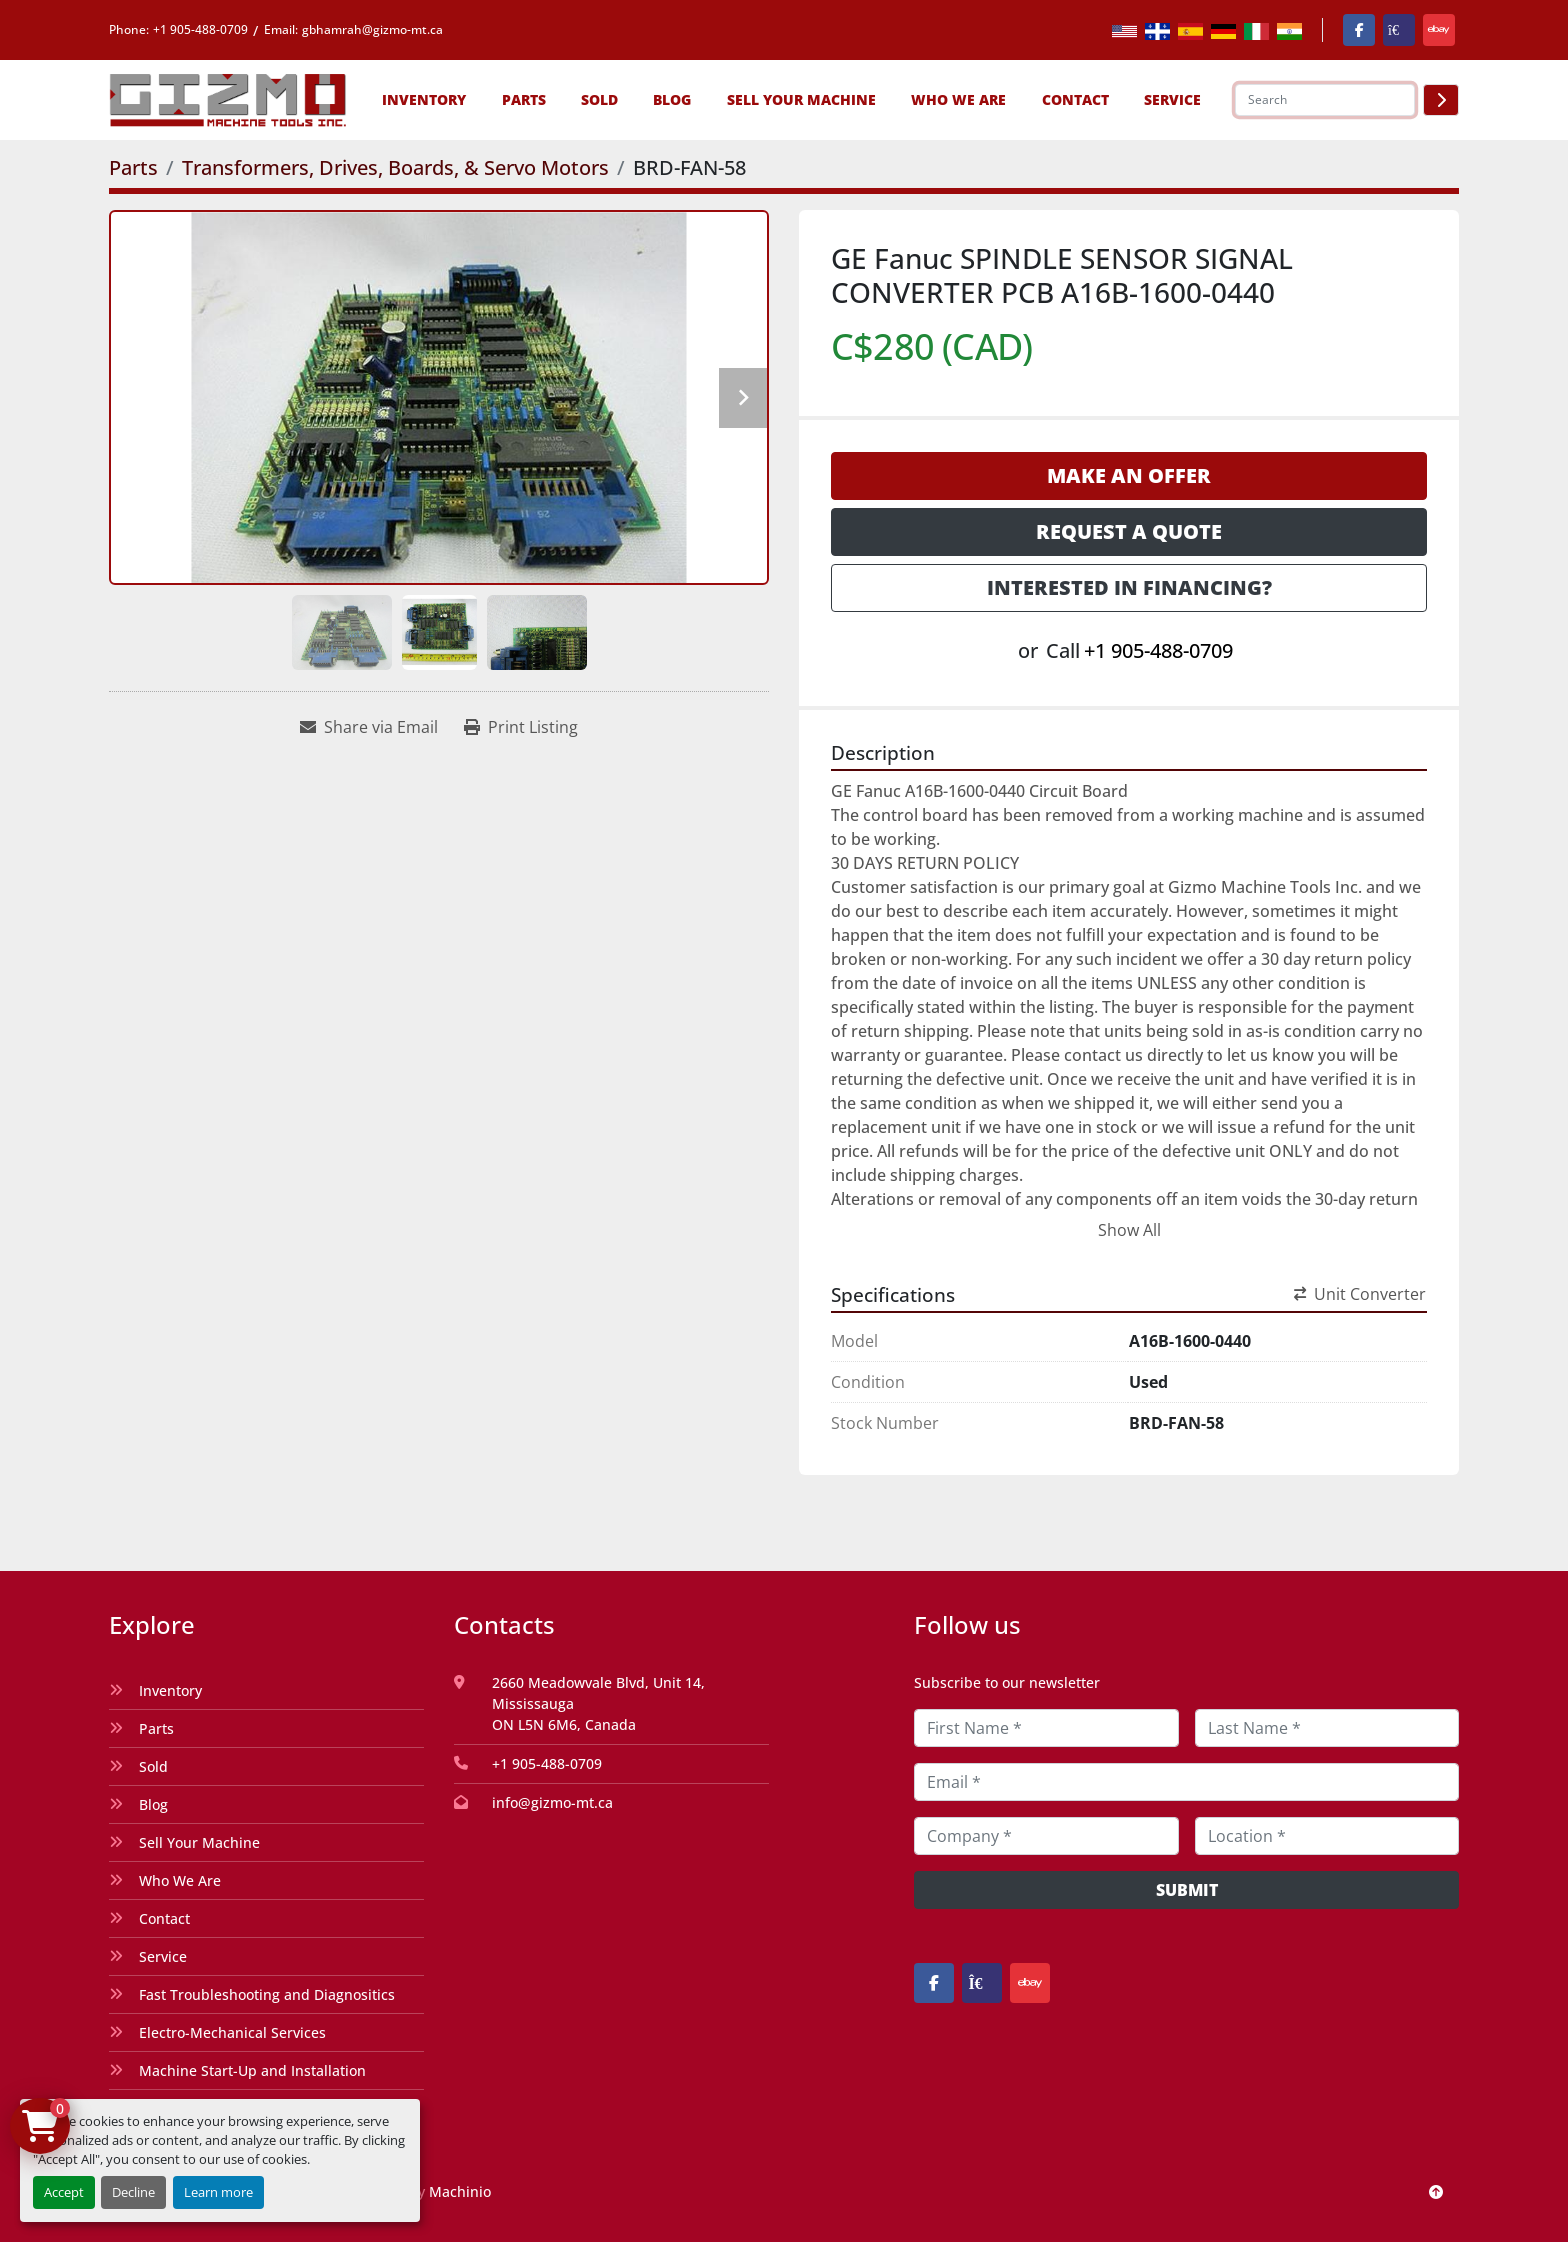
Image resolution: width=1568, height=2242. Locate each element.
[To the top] (1436, 2191)
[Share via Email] (369, 727)
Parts (524, 99)
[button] (424, 99)
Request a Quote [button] (1129, 531)
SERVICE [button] (1172, 99)
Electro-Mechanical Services (232, 2032)
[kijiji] (1399, 30)
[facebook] (1359, 30)
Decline (133, 2192)
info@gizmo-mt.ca (552, 1802)
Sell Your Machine (801, 99)
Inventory (424, 99)
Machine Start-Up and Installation (252, 2070)
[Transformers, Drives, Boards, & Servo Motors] (395, 167)
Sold (599, 99)
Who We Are (958, 99)
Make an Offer (1129, 475)
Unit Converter (1360, 1294)
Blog (672, 99)
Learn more (218, 2192)
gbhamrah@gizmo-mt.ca (372, 29)
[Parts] (133, 167)
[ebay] (1439, 30)
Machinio (460, 2191)
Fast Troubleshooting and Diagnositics (267, 1994)
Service (163, 1956)
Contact (1075, 99)
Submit (1187, 1890)
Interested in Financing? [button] (1129, 587)
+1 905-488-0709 (200, 29)
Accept (64, 2192)
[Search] (1325, 100)
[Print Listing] (521, 727)
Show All (1129, 1230)
